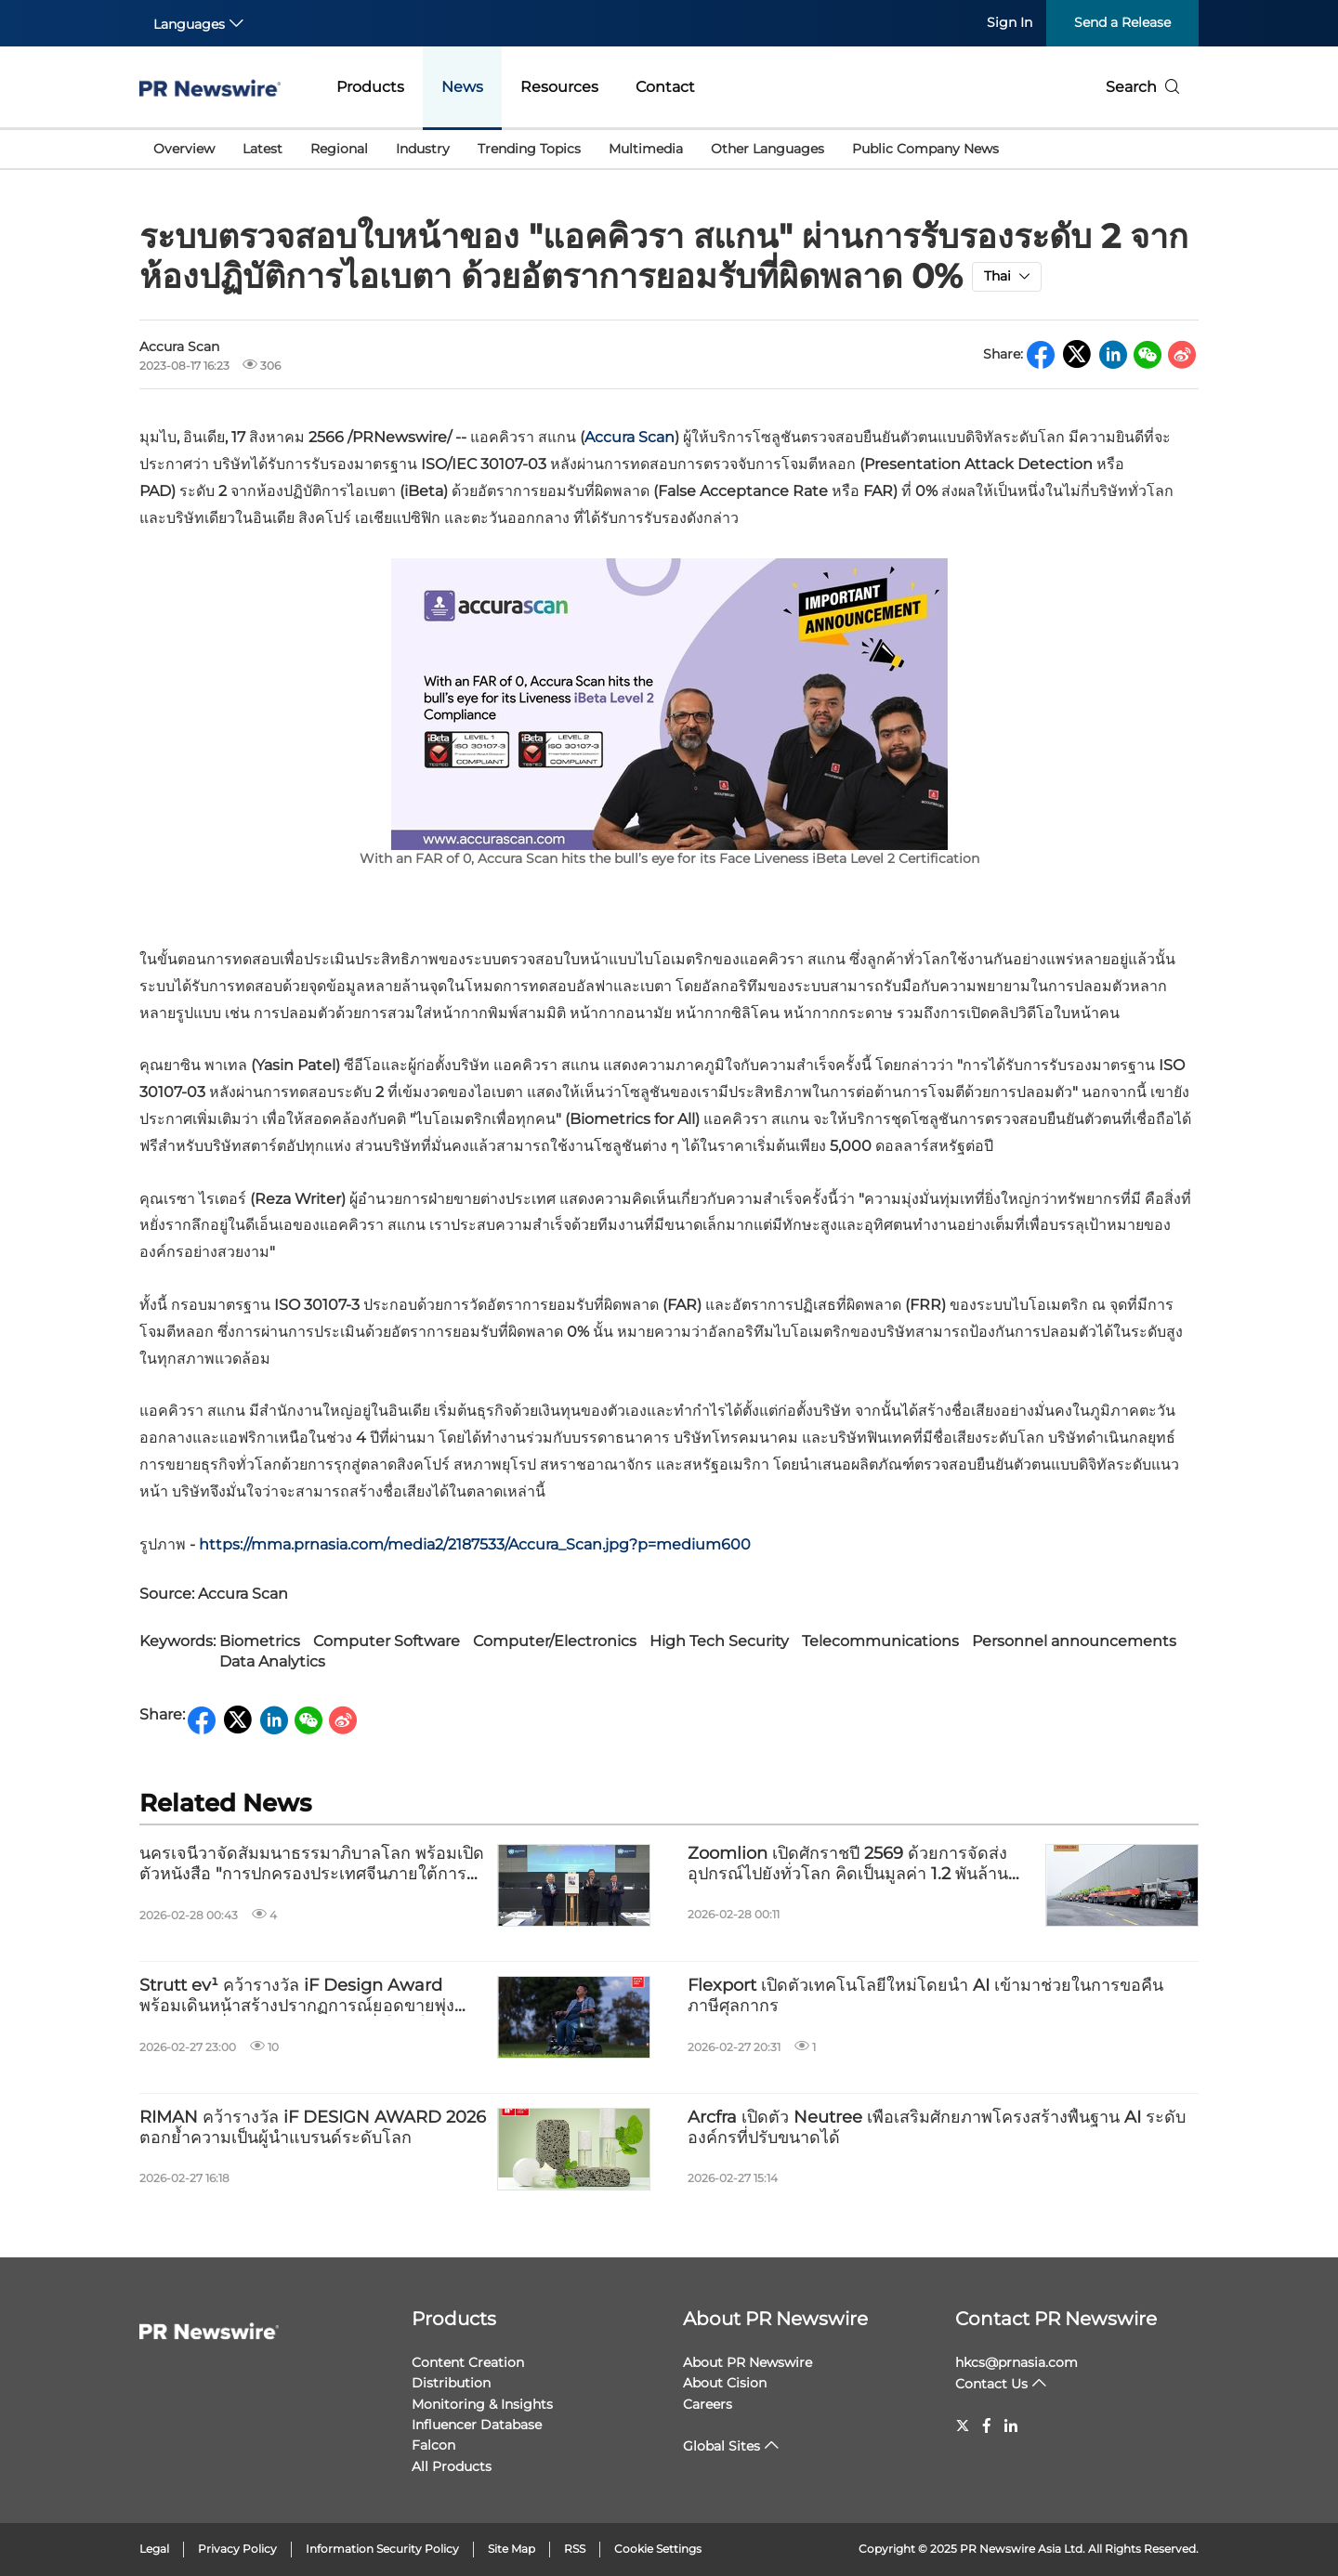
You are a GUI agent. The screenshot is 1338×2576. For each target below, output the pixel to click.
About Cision (725, 2382)
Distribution (451, 2382)
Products (370, 87)
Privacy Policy (237, 2549)
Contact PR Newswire (1056, 2319)
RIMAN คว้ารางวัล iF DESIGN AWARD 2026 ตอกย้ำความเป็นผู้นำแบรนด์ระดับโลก (312, 2128)
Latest (262, 148)
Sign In (1009, 22)
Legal (154, 2549)
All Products (452, 2466)
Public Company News (925, 148)
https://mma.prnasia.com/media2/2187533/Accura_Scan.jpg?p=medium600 (475, 1544)
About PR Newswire (775, 2319)
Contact (665, 87)
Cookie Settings (658, 2549)
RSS (574, 2549)
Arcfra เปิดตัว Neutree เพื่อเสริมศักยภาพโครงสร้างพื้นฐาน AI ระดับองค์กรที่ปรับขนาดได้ (937, 2128)
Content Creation (468, 2362)
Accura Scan (629, 437)
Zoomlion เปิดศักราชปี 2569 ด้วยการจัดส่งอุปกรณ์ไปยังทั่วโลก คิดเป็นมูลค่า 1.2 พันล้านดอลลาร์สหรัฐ (848, 1864)
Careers (707, 2404)
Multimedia (646, 148)
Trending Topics (529, 148)
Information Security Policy (382, 2549)
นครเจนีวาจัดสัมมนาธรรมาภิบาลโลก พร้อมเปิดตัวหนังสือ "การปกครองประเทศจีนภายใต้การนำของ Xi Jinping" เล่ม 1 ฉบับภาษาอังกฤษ (313, 1864)
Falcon (433, 2445)
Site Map (511, 2549)
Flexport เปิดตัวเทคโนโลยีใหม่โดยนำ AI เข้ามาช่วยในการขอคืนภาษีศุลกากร (925, 1996)
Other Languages (767, 148)
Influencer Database (477, 2424)
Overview (184, 148)
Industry (423, 148)
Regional (339, 148)
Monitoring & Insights (482, 2404)
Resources (559, 87)
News (462, 87)
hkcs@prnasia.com (1016, 2362)
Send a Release (1122, 22)
